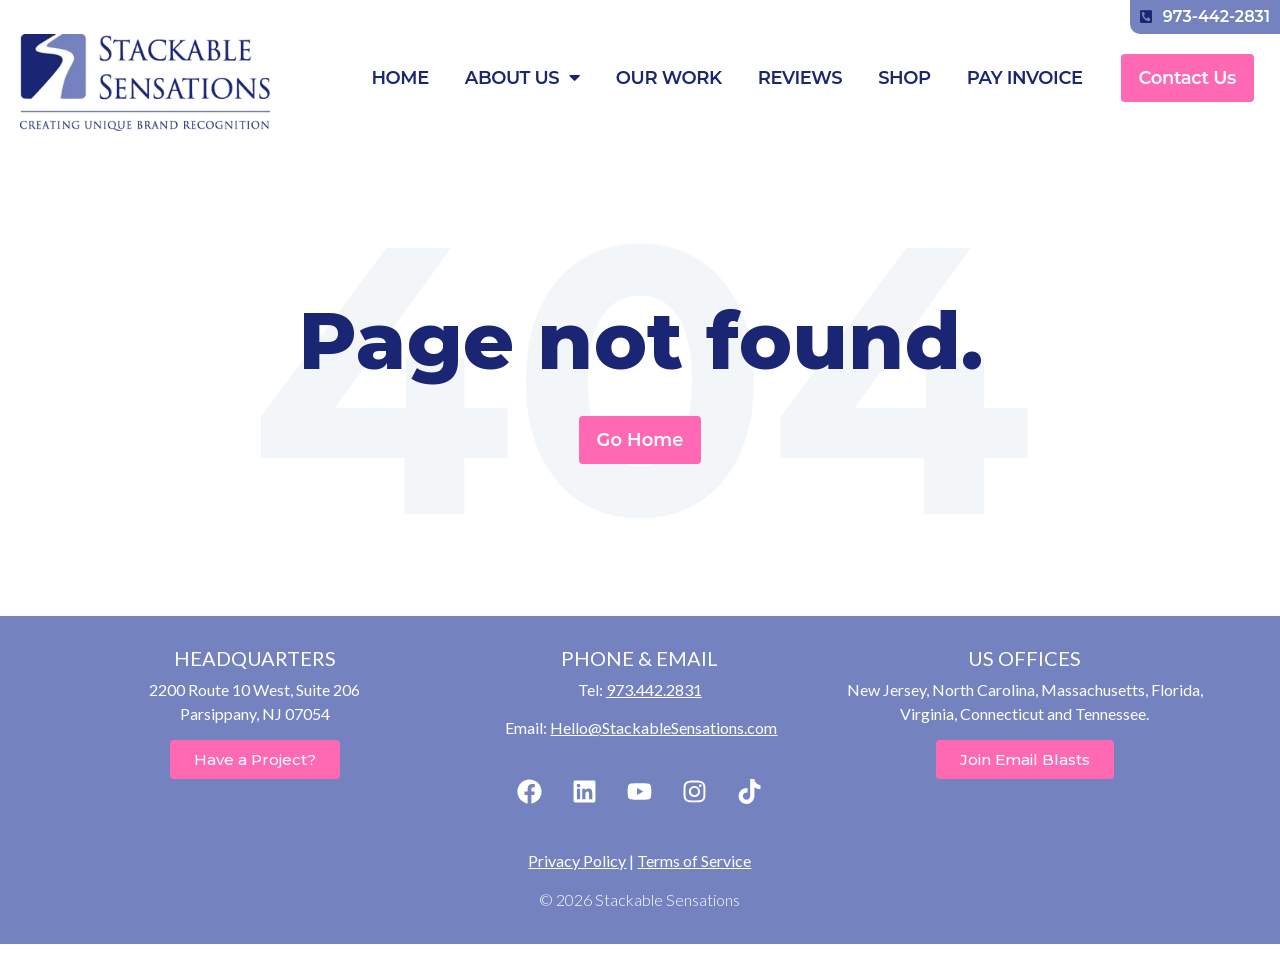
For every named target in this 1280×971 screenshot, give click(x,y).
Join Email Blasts (1025, 759)
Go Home (640, 440)
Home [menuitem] (399, 78)
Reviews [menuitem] (800, 78)
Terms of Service (694, 860)
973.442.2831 (654, 689)
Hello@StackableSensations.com (663, 727)
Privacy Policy (577, 860)
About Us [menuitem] (522, 78)
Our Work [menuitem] (669, 78)
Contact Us (1187, 78)
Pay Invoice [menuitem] (1025, 78)
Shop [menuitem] (904, 78)
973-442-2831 (1205, 16)
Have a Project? (255, 759)
